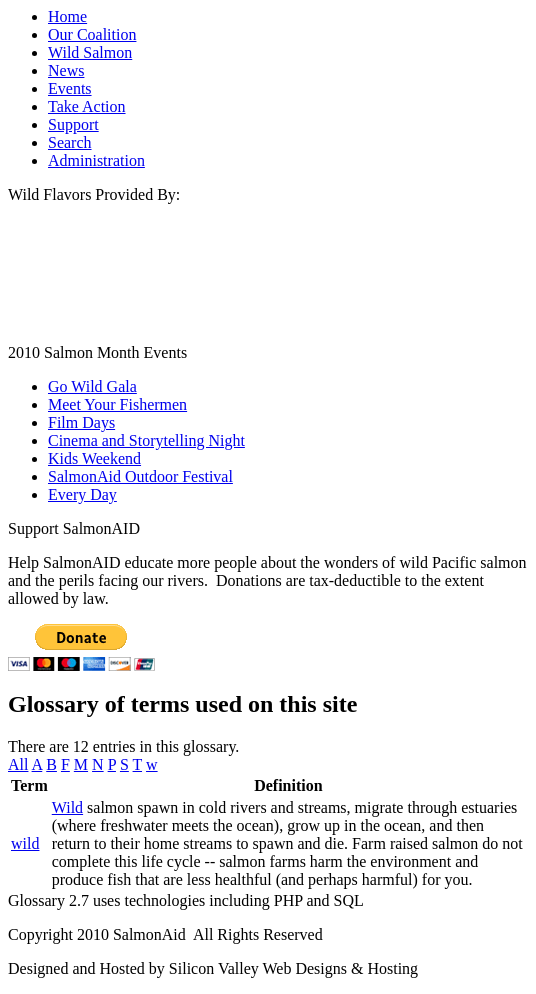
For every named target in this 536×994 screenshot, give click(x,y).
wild (25, 843)
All (18, 764)
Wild (67, 807)
